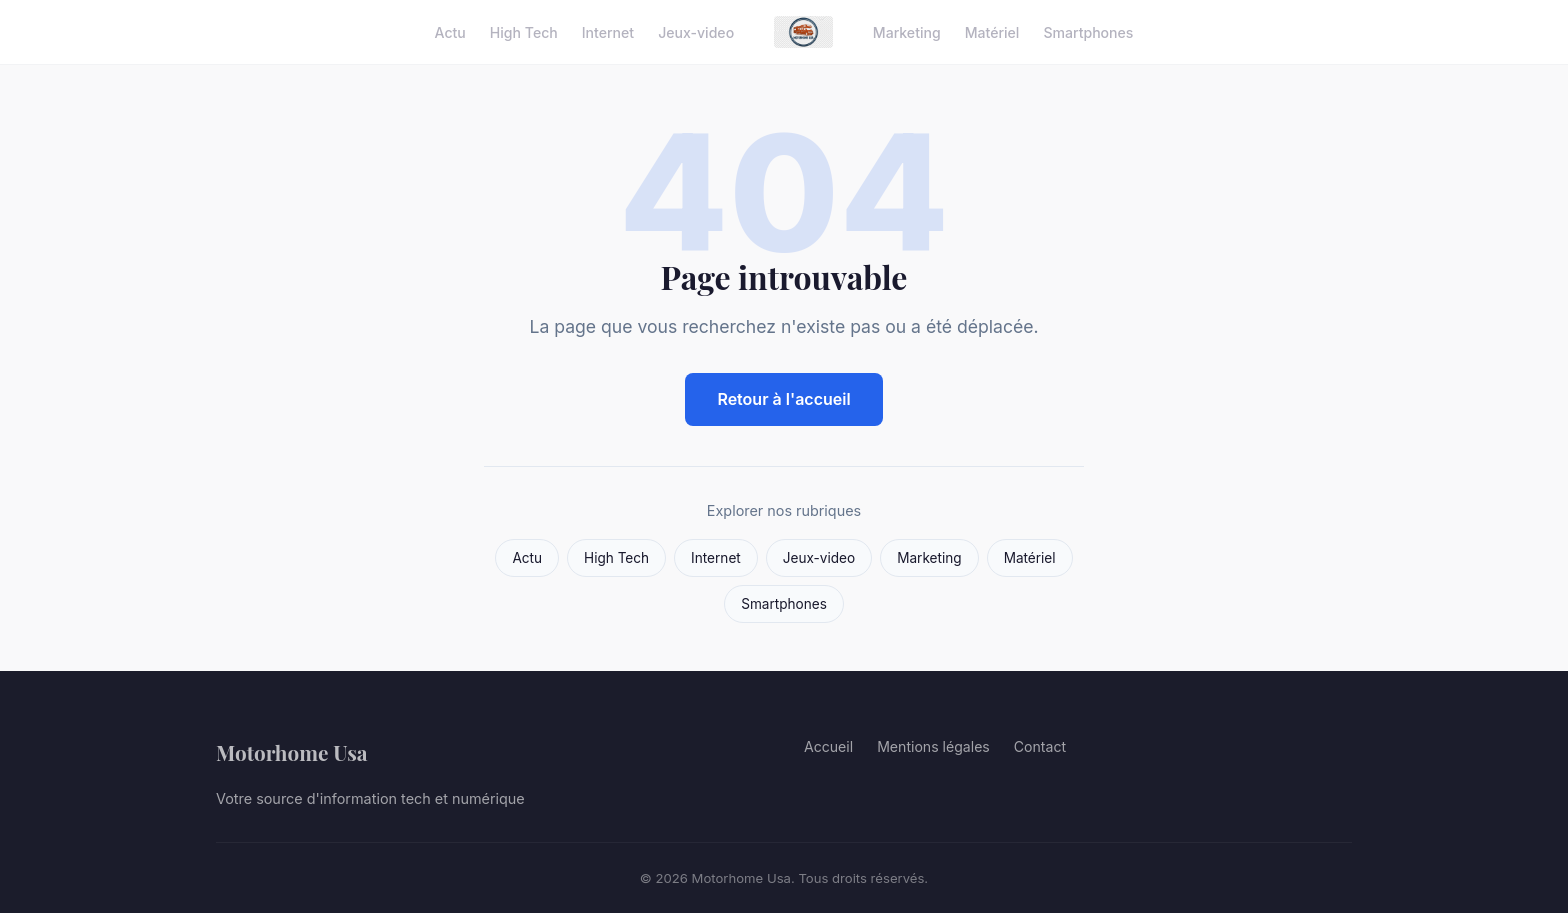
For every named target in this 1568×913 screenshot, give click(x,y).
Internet (608, 31)
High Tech (524, 31)
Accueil (828, 746)
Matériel (992, 31)
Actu (450, 31)
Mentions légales (933, 746)
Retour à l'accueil (783, 399)
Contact (1040, 746)
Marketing (907, 31)
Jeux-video (696, 31)
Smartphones (1088, 31)
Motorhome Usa (292, 752)
